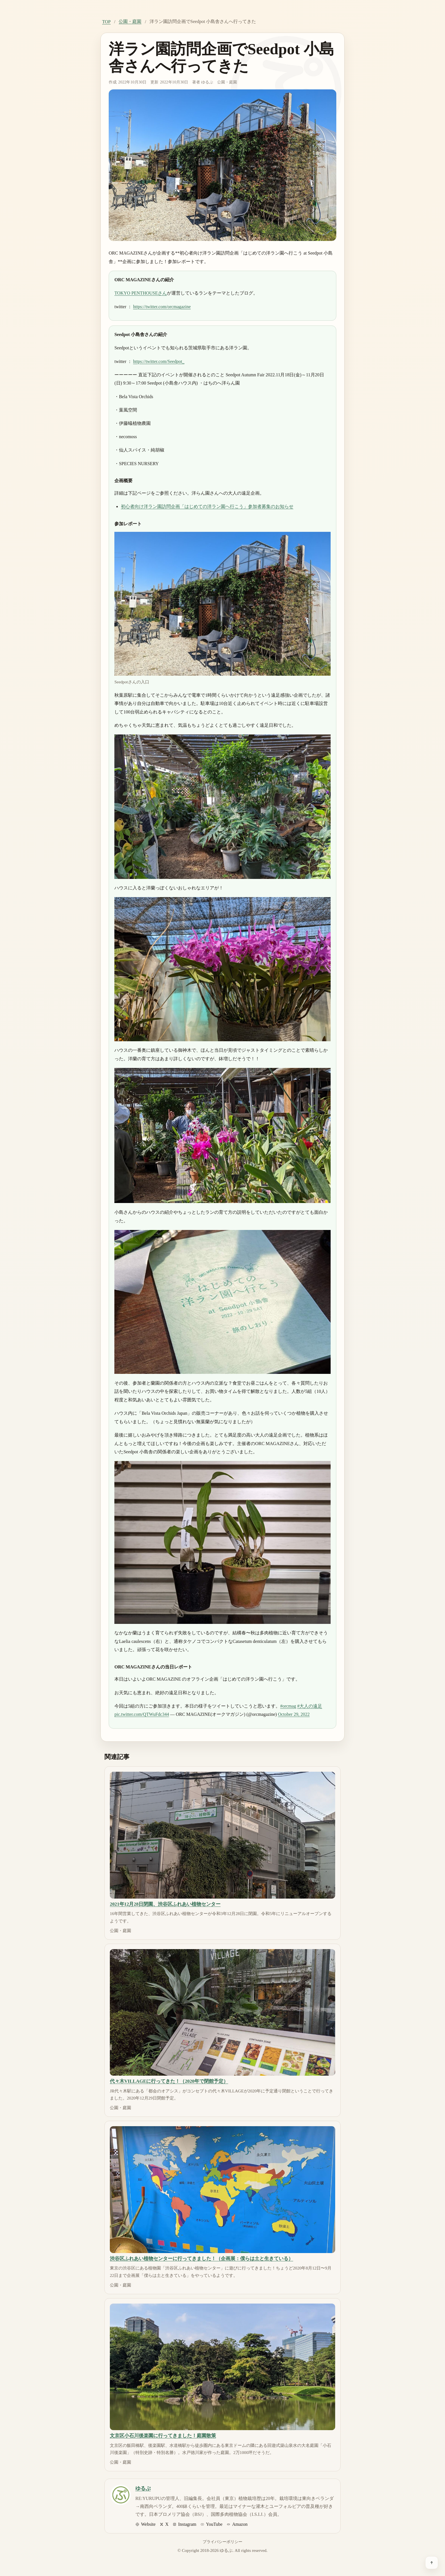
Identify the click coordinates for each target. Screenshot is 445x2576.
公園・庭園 (130, 21)
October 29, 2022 (294, 1714)
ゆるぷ (207, 82)
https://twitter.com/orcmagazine (162, 306)
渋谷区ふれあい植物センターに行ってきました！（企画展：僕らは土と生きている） (201, 2258)
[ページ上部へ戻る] (431, 2562)
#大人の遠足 (309, 1706)
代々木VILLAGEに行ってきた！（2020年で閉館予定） (169, 2081)
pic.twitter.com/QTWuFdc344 (141, 1714)
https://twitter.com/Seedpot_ (158, 361)
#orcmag (288, 1706)
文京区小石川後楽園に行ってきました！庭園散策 (163, 2435)
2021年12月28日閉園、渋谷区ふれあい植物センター (165, 1904)
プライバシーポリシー (222, 2541)
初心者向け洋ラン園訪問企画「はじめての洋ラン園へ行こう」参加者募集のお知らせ (207, 506)
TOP (106, 21)
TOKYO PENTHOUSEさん (140, 293)
